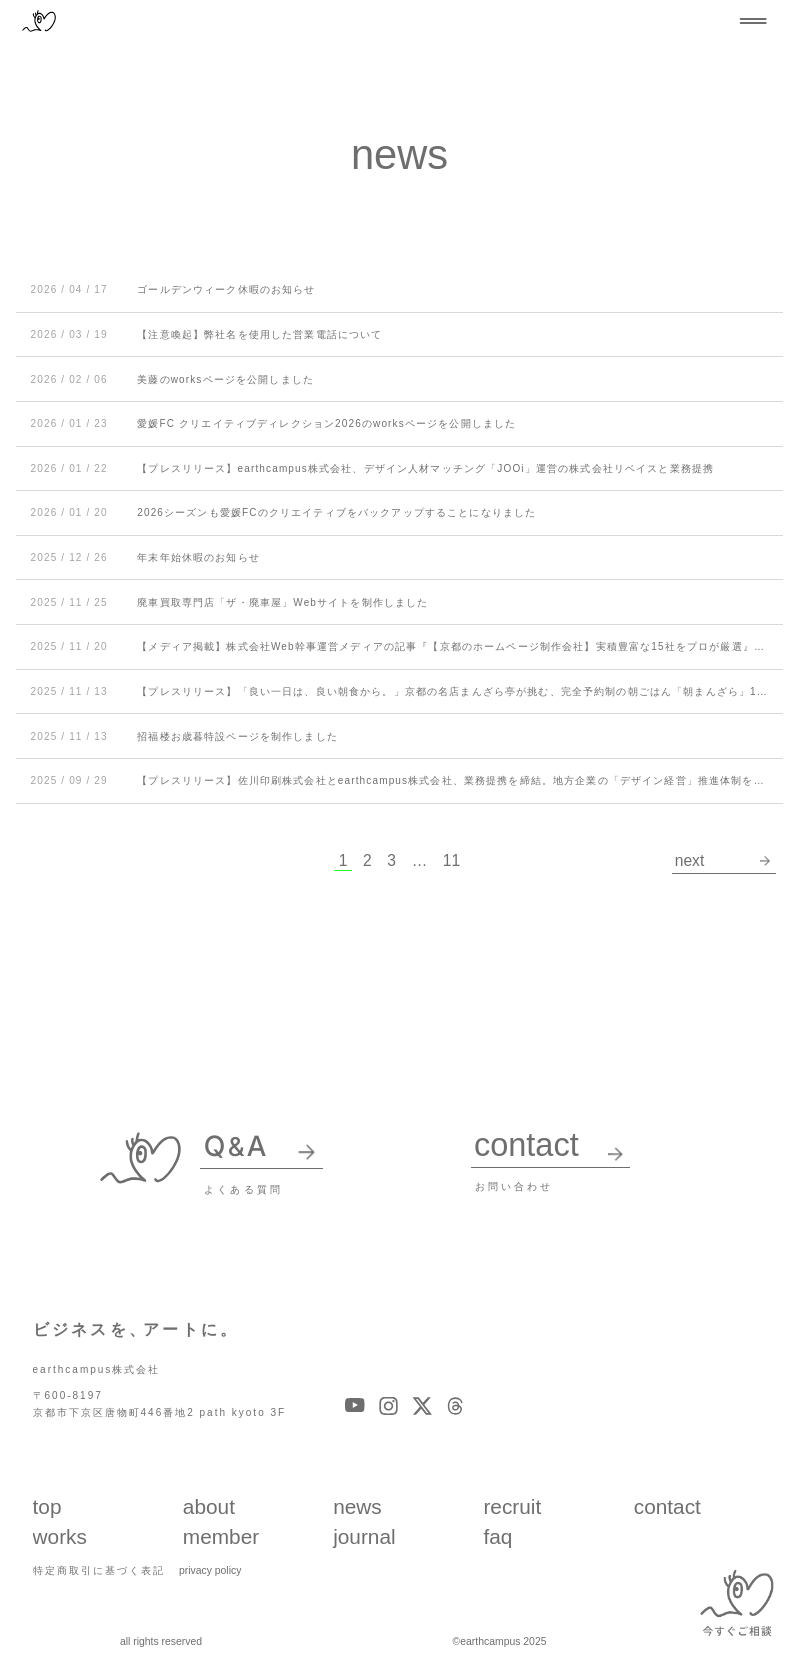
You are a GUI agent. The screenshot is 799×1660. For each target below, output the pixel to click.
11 (451, 860)
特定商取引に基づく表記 (99, 1569)
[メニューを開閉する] (753, 21)
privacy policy (210, 1569)
